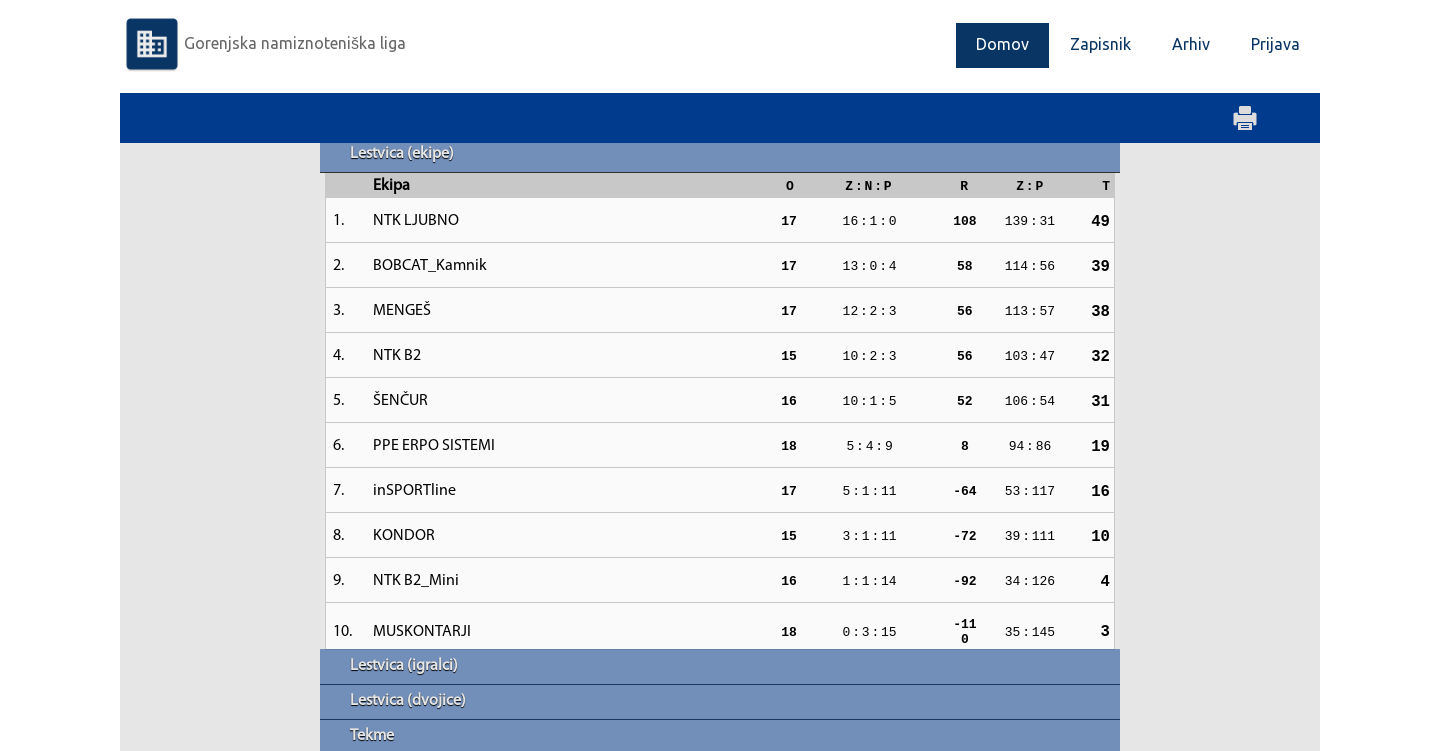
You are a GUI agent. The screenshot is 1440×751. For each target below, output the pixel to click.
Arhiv (1191, 44)
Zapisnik (1100, 44)
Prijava (1275, 44)
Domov (1002, 44)
